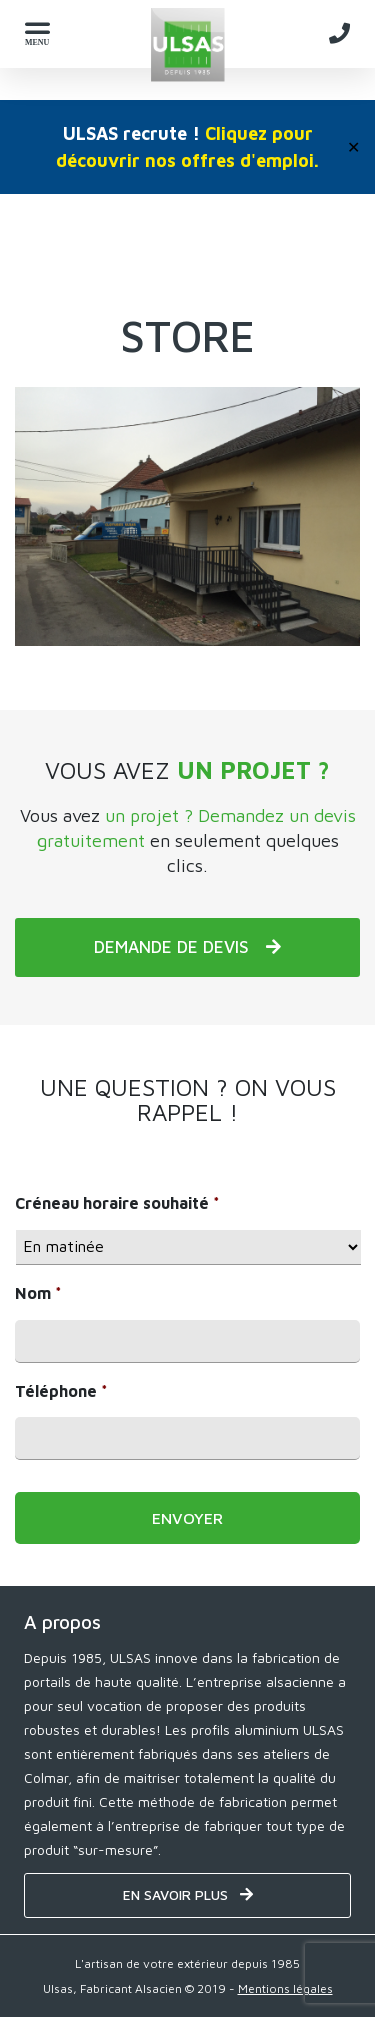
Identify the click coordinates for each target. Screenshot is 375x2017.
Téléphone (61, 1391)
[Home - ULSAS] (187, 45)
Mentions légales (285, 1988)
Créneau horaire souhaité (117, 1203)
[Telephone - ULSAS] (339, 33)
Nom (38, 1293)
